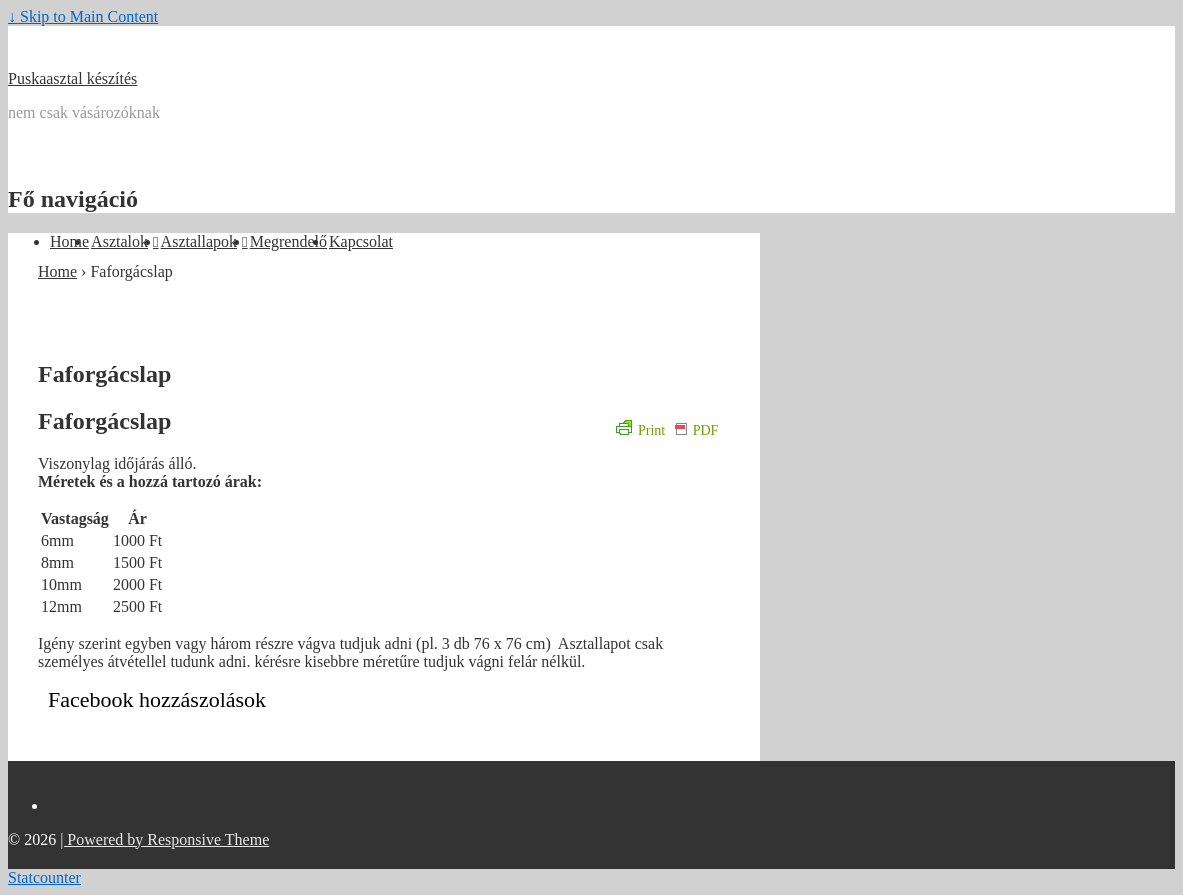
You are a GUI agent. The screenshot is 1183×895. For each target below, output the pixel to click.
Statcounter (44, 877)
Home (69, 241)
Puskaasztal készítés (72, 78)
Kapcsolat (361, 241)
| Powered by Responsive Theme (164, 839)
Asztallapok (199, 241)
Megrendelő (288, 241)
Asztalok (119, 241)
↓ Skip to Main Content (83, 16)
